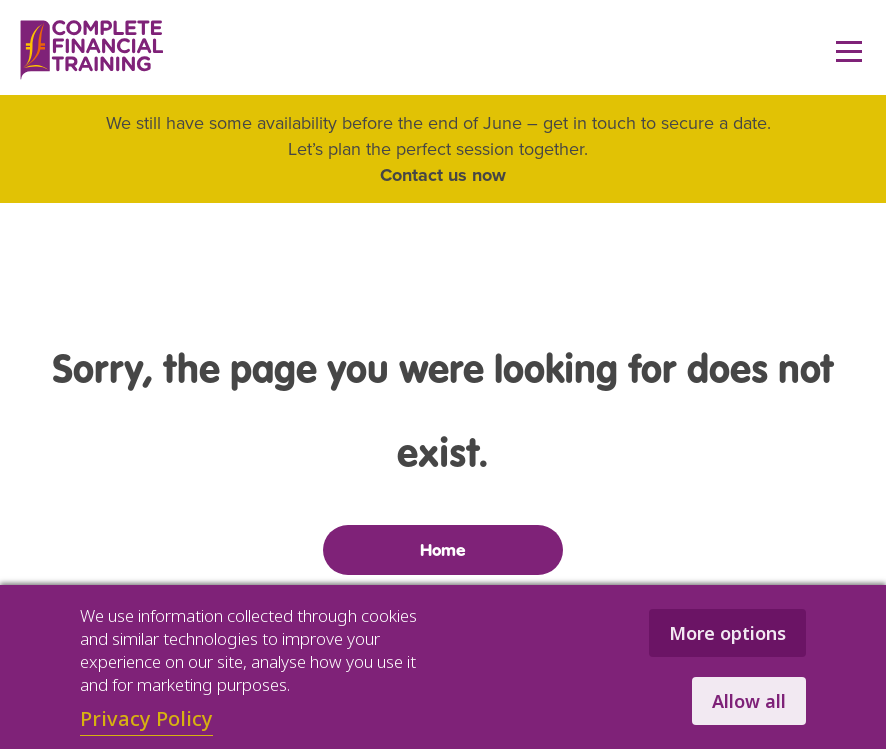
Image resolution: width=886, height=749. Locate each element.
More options (727, 633)
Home (443, 550)
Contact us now (443, 175)
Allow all (749, 701)
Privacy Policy (146, 718)
